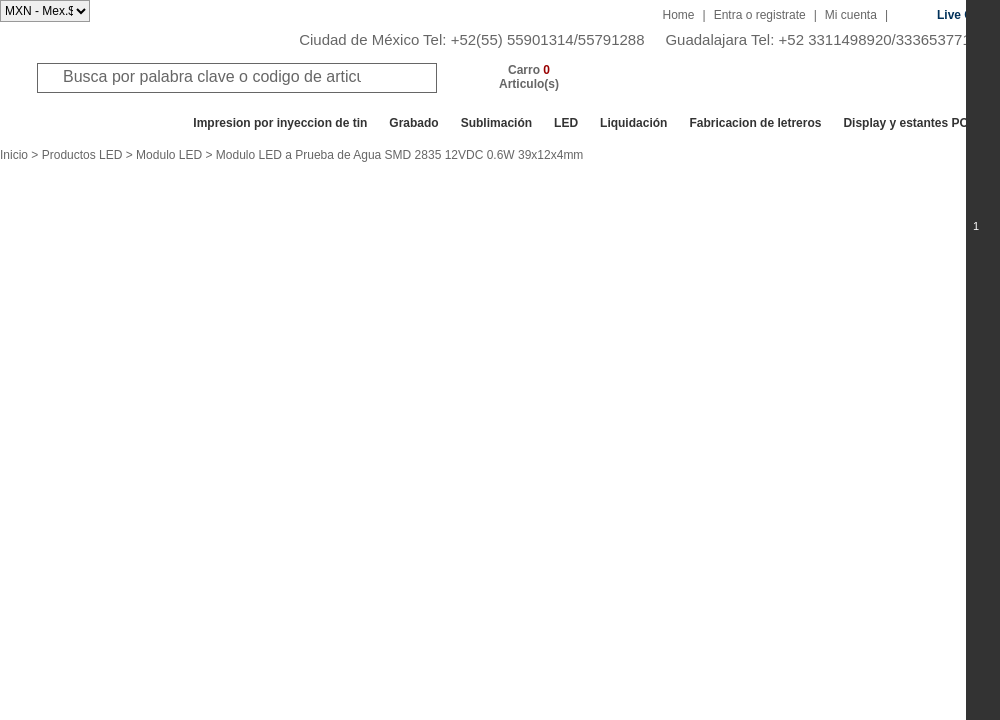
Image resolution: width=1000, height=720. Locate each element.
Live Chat (964, 15)
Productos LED (82, 155)
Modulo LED (169, 155)
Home (679, 15)
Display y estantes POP (909, 123)
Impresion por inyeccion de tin (280, 123)
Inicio (14, 155)
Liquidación (633, 123)
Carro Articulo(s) (529, 77)
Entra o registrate (760, 15)
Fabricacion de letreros (755, 123)
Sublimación (496, 123)
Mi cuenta (851, 15)
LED (566, 123)
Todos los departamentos (94, 123)
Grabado (413, 123)
